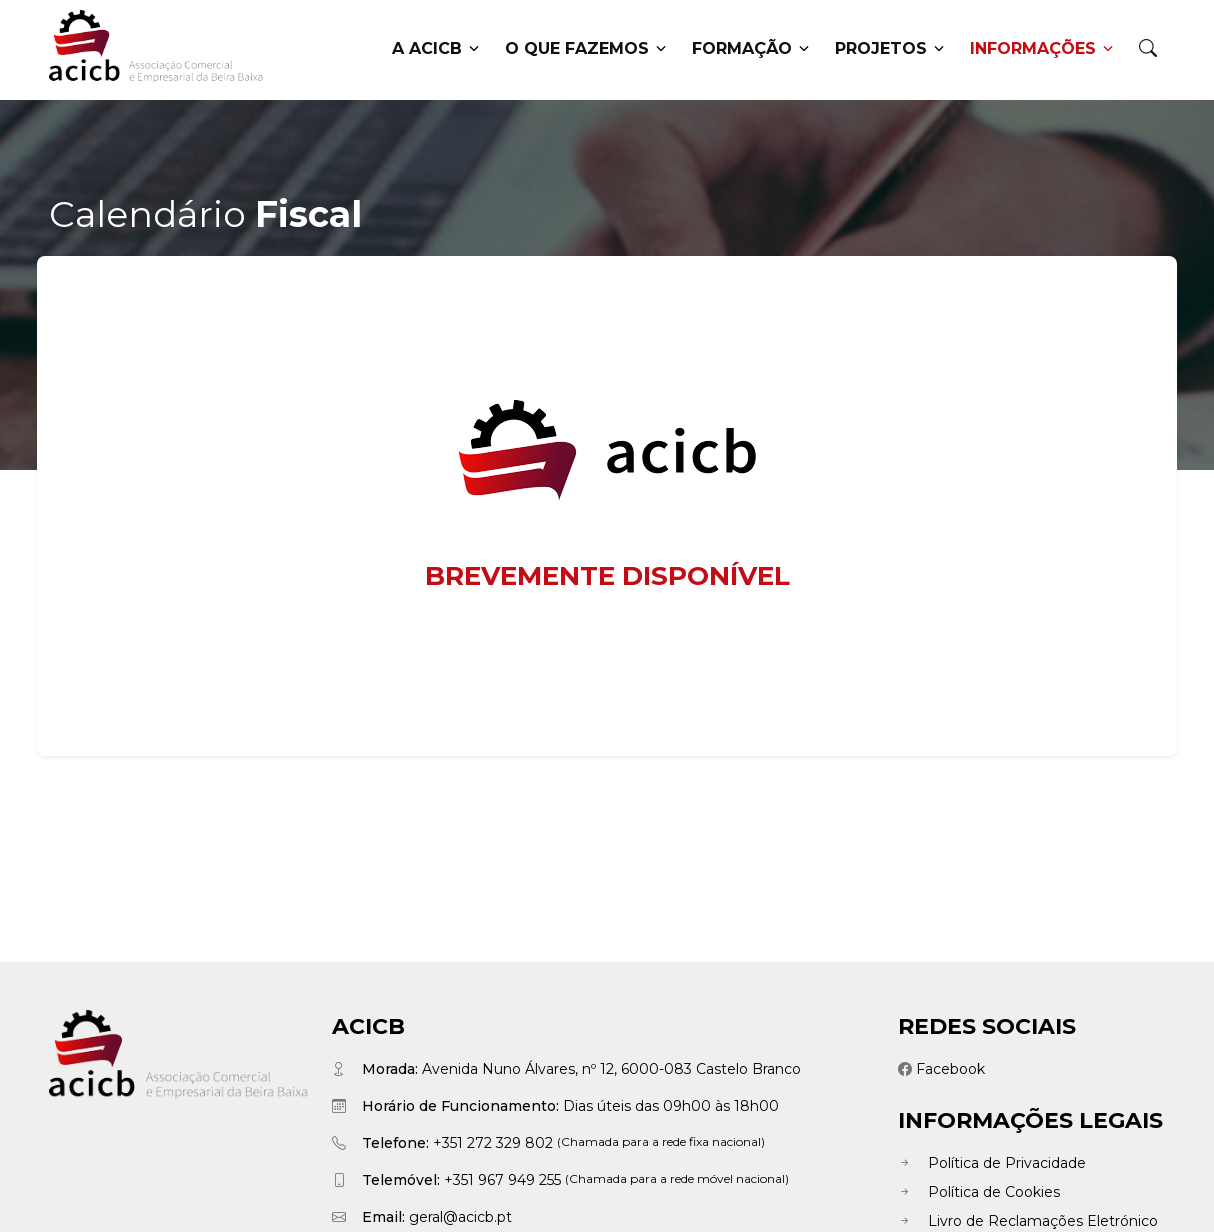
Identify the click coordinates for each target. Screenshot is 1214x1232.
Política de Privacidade (992, 1163)
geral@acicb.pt (460, 1217)
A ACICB (435, 49)
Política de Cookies (979, 1192)
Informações (1041, 49)
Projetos (889, 49)
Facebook (941, 1069)
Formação (750, 49)
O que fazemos (585, 49)
